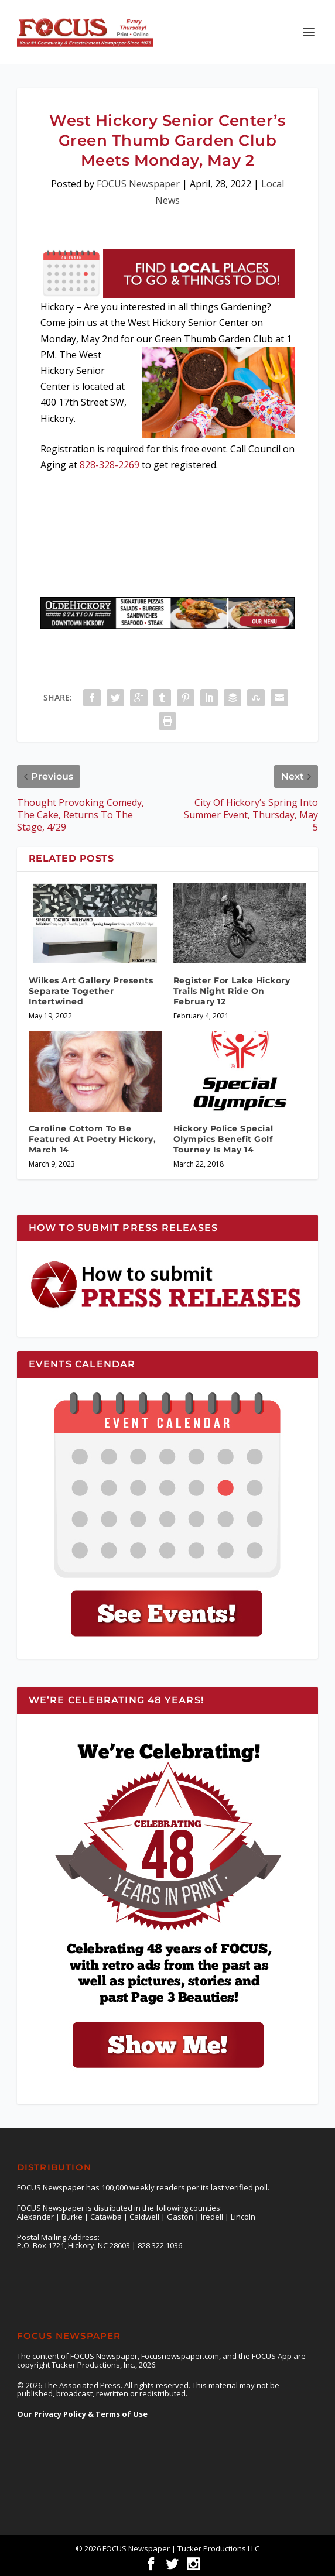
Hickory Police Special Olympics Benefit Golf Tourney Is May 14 (223, 1139)
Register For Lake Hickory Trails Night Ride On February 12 (231, 991)
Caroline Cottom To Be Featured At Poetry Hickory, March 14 (92, 1139)
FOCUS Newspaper (138, 183)
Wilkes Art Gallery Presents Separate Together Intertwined (91, 991)
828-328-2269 (109, 464)
